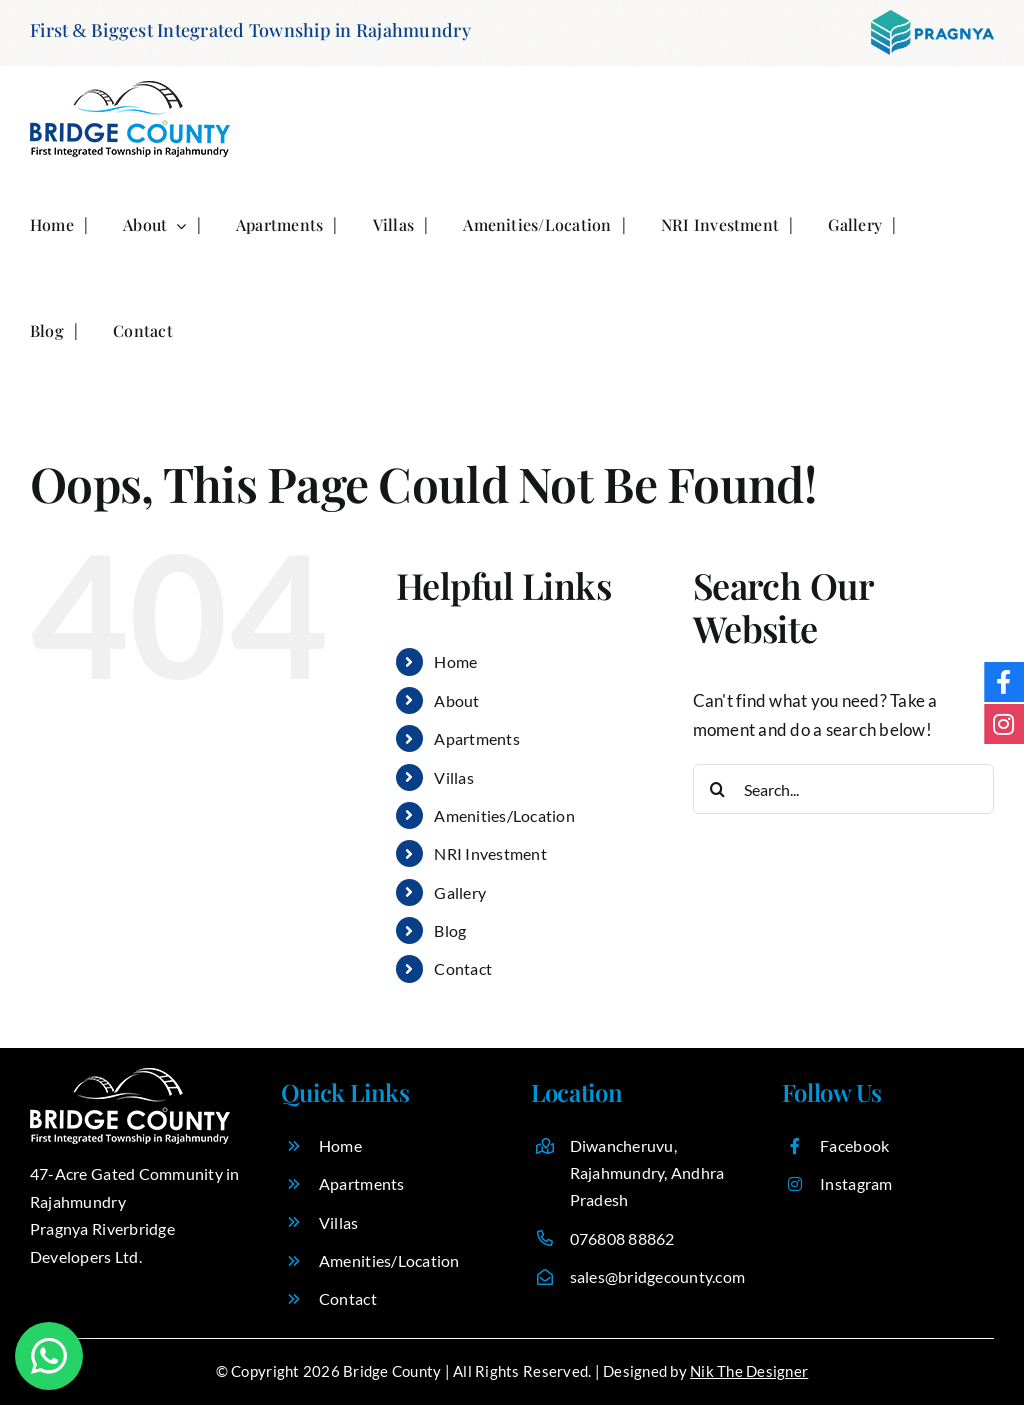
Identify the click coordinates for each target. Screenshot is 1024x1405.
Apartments (477, 738)
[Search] (718, 789)
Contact (463, 968)
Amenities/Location (504, 815)
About (456, 700)
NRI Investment (490, 853)
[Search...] (843, 789)
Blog (450, 930)
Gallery (460, 892)
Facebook (854, 1145)
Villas (454, 777)
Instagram (856, 1183)
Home (455, 661)
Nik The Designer (749, 1371)
